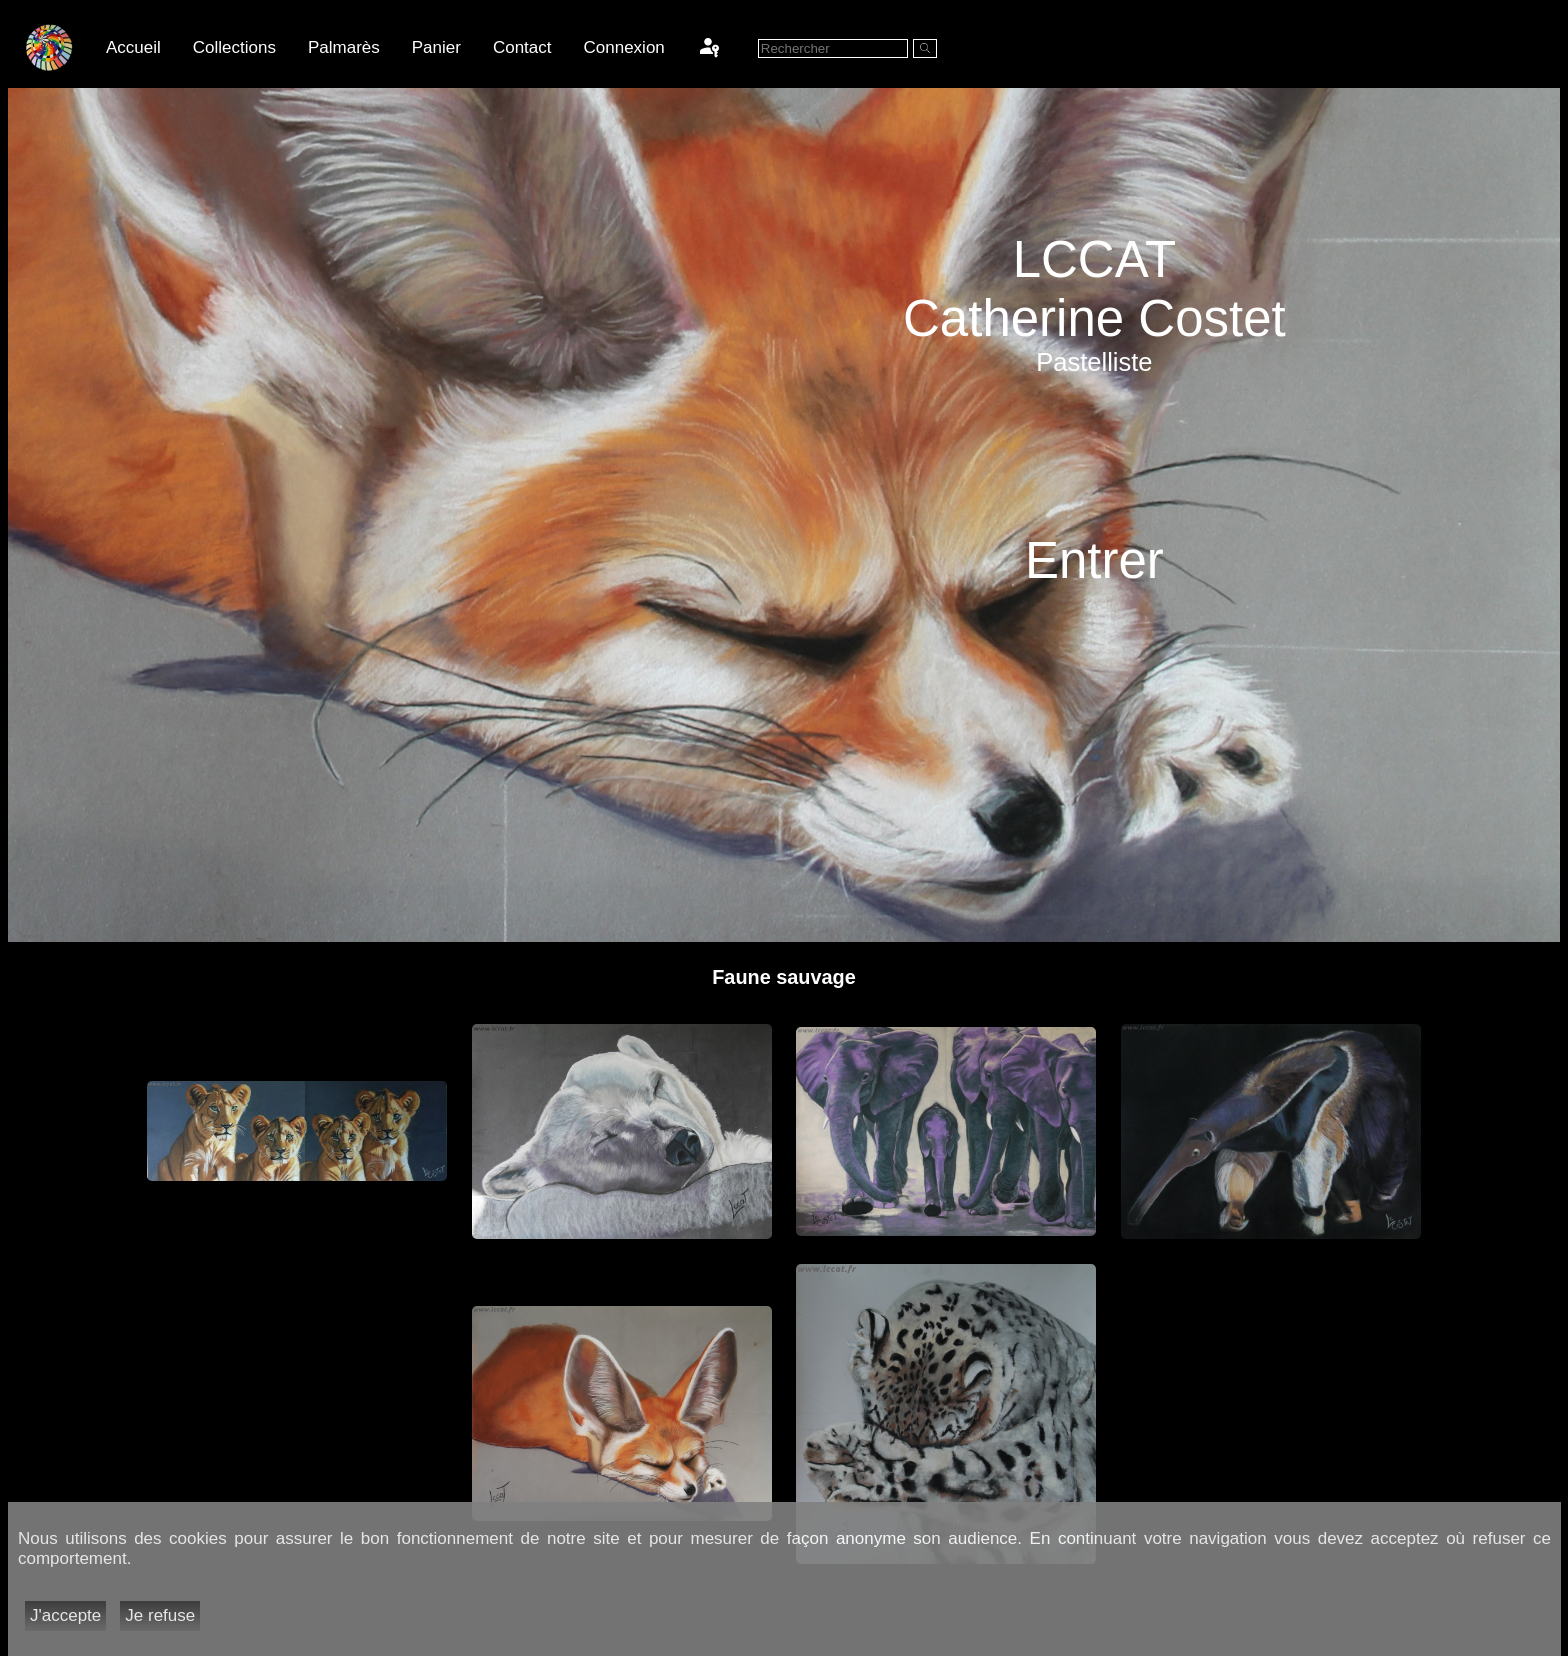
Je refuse (160, 1615)
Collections (234, 47)
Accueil (133, 47)
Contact (522, 47)
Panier (436, 47)
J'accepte (65, 1615)
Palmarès (344, 47)
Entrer (1094, 560)
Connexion (624, 47)
